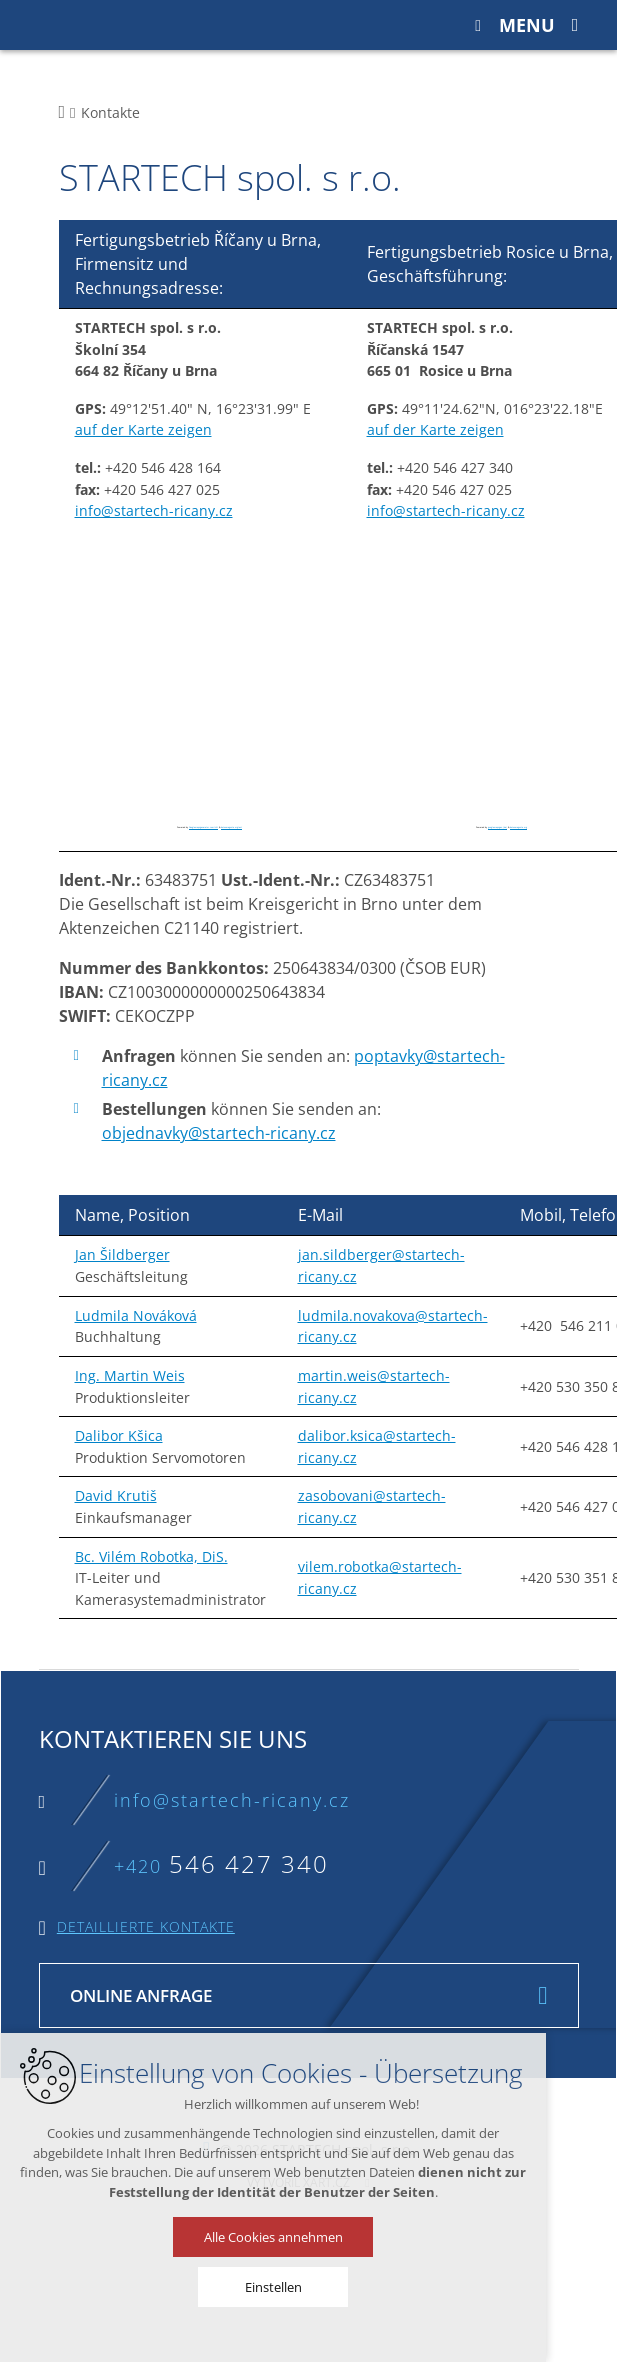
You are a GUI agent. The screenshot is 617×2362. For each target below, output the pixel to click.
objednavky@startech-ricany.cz (219, 1133)
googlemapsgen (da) (497, 827)
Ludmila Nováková (136, 1315)
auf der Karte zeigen (143, 429)
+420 (221, 1866)
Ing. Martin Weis (130, 1375)
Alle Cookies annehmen (260, 2237)
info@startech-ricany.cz (154, 510)
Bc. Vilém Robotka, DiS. (151, 1556)
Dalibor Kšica (119, 1435)
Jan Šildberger (122, 1254)
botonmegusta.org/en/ (231, 827)
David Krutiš (116, 1495)
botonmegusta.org (518, 827)
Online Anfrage (141, 1995)
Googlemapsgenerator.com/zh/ (203, 827)
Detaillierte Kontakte (146, 1926)
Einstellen (260, 2287)
